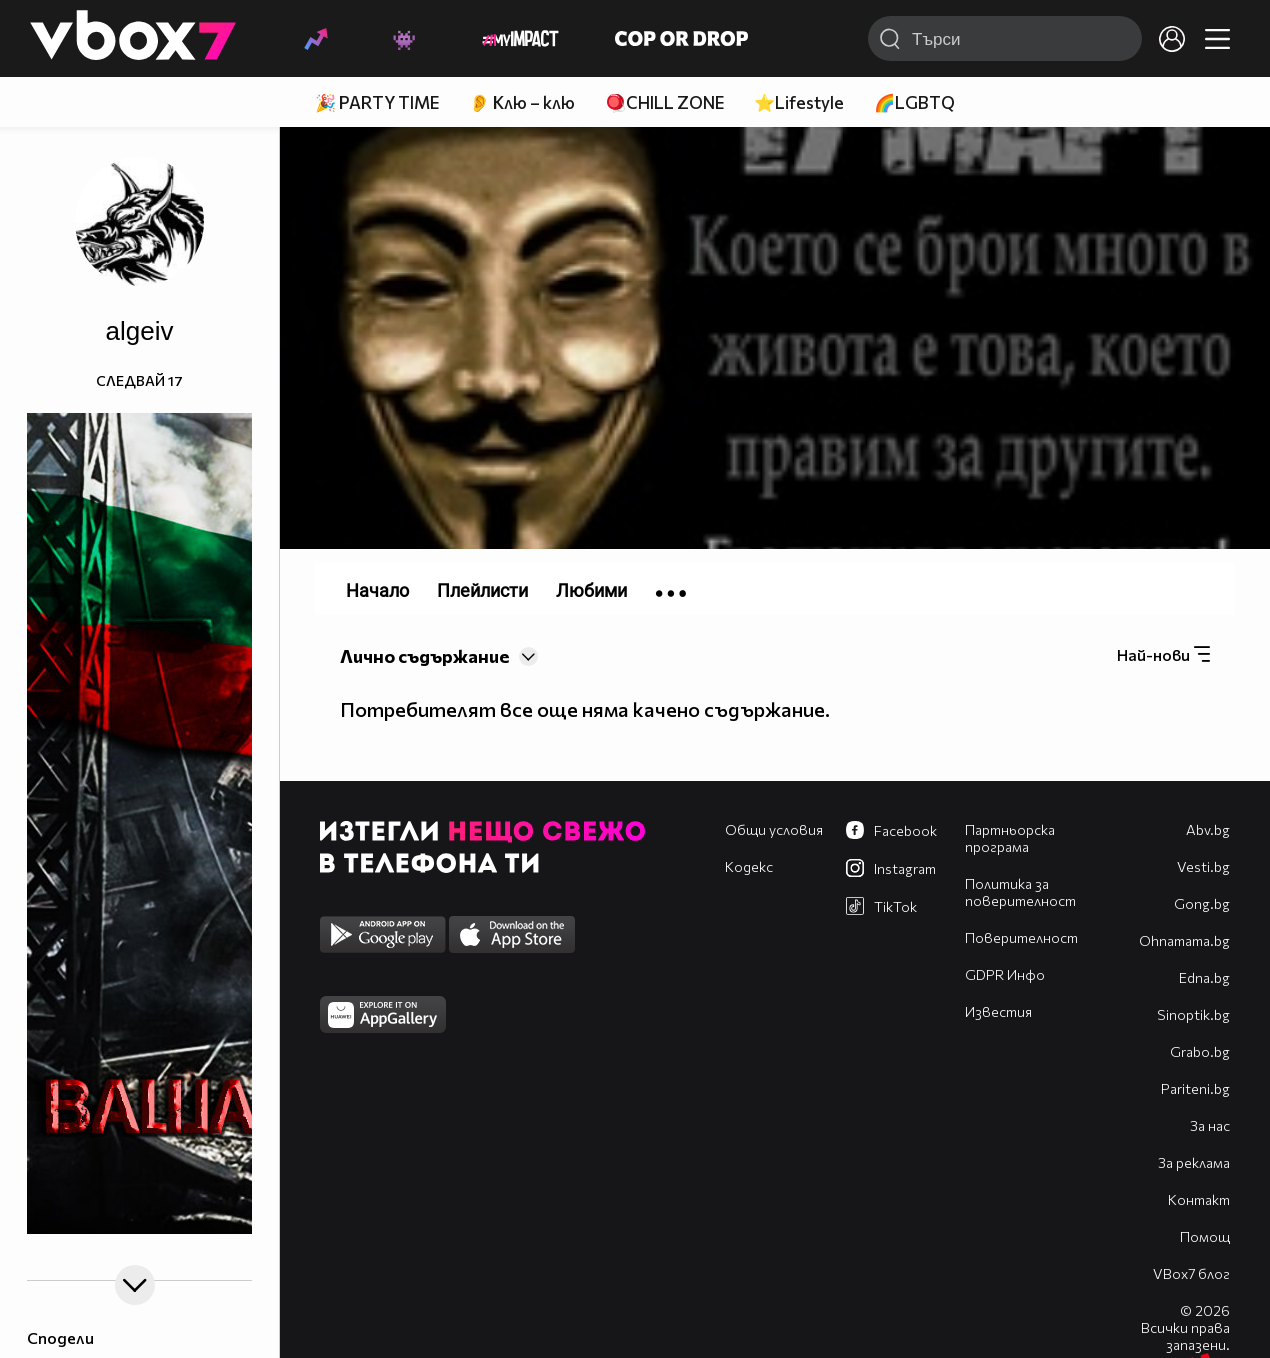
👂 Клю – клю (522, 102)
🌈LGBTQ (914, 102)
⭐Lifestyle (799, 102)
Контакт (1199, 1199)
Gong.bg (1202, 903)
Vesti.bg (1203, 866)
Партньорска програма (1010, 838)
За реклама (1194, 1162)
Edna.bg (1204, 977)
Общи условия (774, 829)
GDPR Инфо (1005, 974)
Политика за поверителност (1020, 892)
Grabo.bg (1200, 1051)
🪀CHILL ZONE (664, 102)
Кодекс (749, 866)
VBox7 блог (1191, 1273)
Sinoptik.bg (1193, 1014)
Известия (998, 1011)
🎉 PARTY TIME (377, 102)
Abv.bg (1208, 829)
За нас (1210, 1125)
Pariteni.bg (1195, 1088)
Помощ (1205, 1236)
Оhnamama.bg (1184, 940)
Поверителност (1021, 937)
